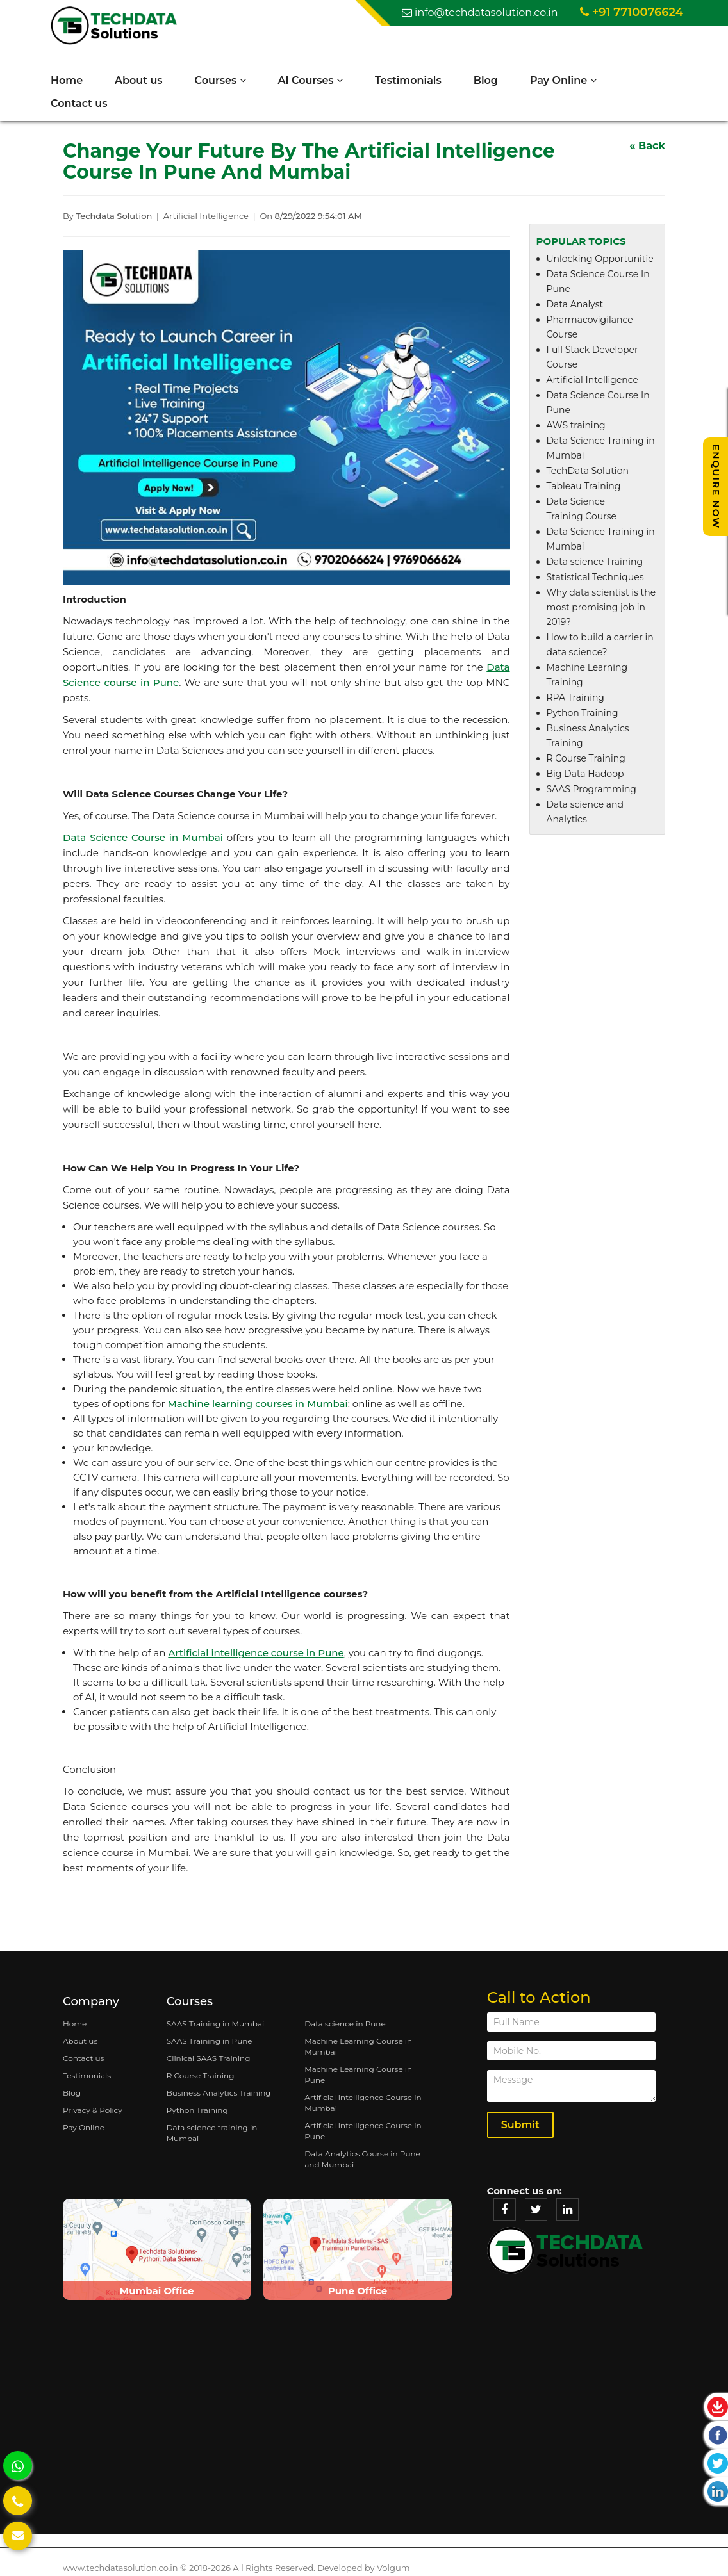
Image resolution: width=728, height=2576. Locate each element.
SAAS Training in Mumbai (216, 2023)
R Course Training (586, 759)
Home (67, 80)
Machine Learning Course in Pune (358, 2074)
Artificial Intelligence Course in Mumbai (362, 2102)
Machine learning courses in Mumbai (257, 1404)
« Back (647, 146)
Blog (486, 80)
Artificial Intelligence (593, 380)
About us (139, 80)
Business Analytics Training (219, 2093)
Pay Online (564, 80)
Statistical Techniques (595, 577)
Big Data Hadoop (585, 774)
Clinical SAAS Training (209, 2058)
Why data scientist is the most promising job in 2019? (601, 607)
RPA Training (575, 698)
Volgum (393, 2568)
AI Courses (311, 80)
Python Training (582, 713)
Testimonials (409, 80)
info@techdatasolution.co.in (480, 12)
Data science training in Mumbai (212, 2133)
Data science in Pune (345, 2023)
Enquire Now (716, 486)
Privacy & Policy (92, 2110)
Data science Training (595, 562)
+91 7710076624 (631, 12)
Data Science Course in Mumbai (143, 838)
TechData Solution (588, 471)
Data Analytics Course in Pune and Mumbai (362, 2159)
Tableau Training (584, 487)
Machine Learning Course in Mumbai (358, 2046)
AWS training (576, 426)
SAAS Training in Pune (209, 2041)
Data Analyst (575, 305)
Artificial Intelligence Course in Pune (362, 2131)
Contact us (79, 103)
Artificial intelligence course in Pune (255, 1653)
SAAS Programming (591, 789)
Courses (221, 80)
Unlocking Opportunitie (600, 259)
